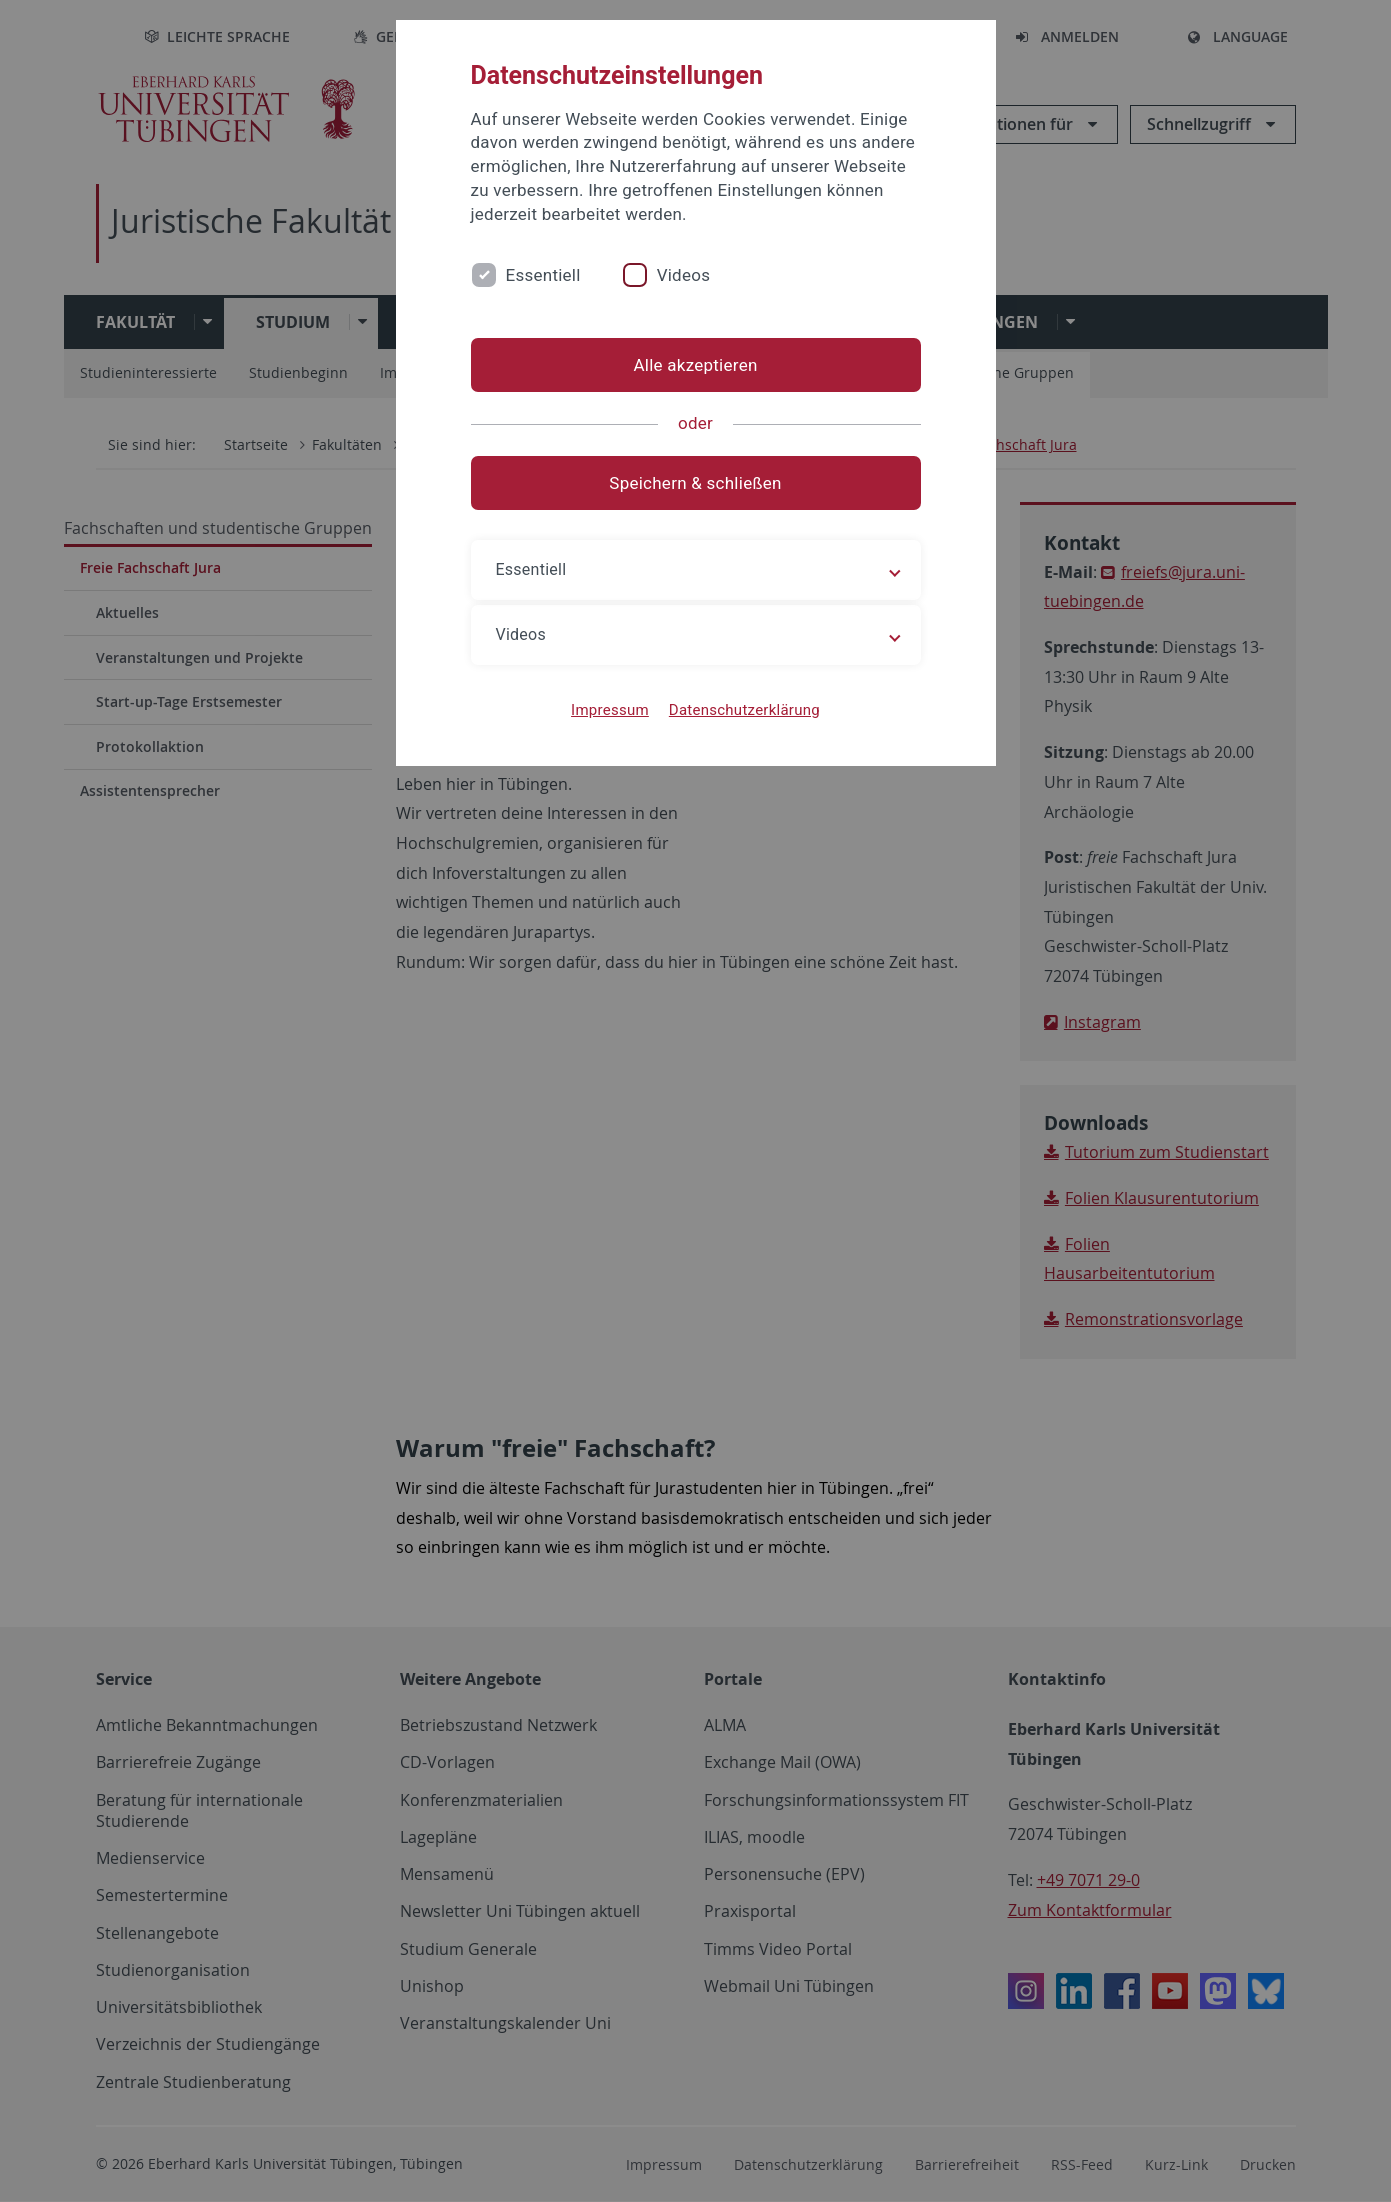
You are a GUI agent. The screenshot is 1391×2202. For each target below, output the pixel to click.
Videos (684, 275)
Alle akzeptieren (695, 365)
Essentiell (543, 275)
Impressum (610, 710)
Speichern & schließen (695, 483)
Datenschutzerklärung (744, 710)
